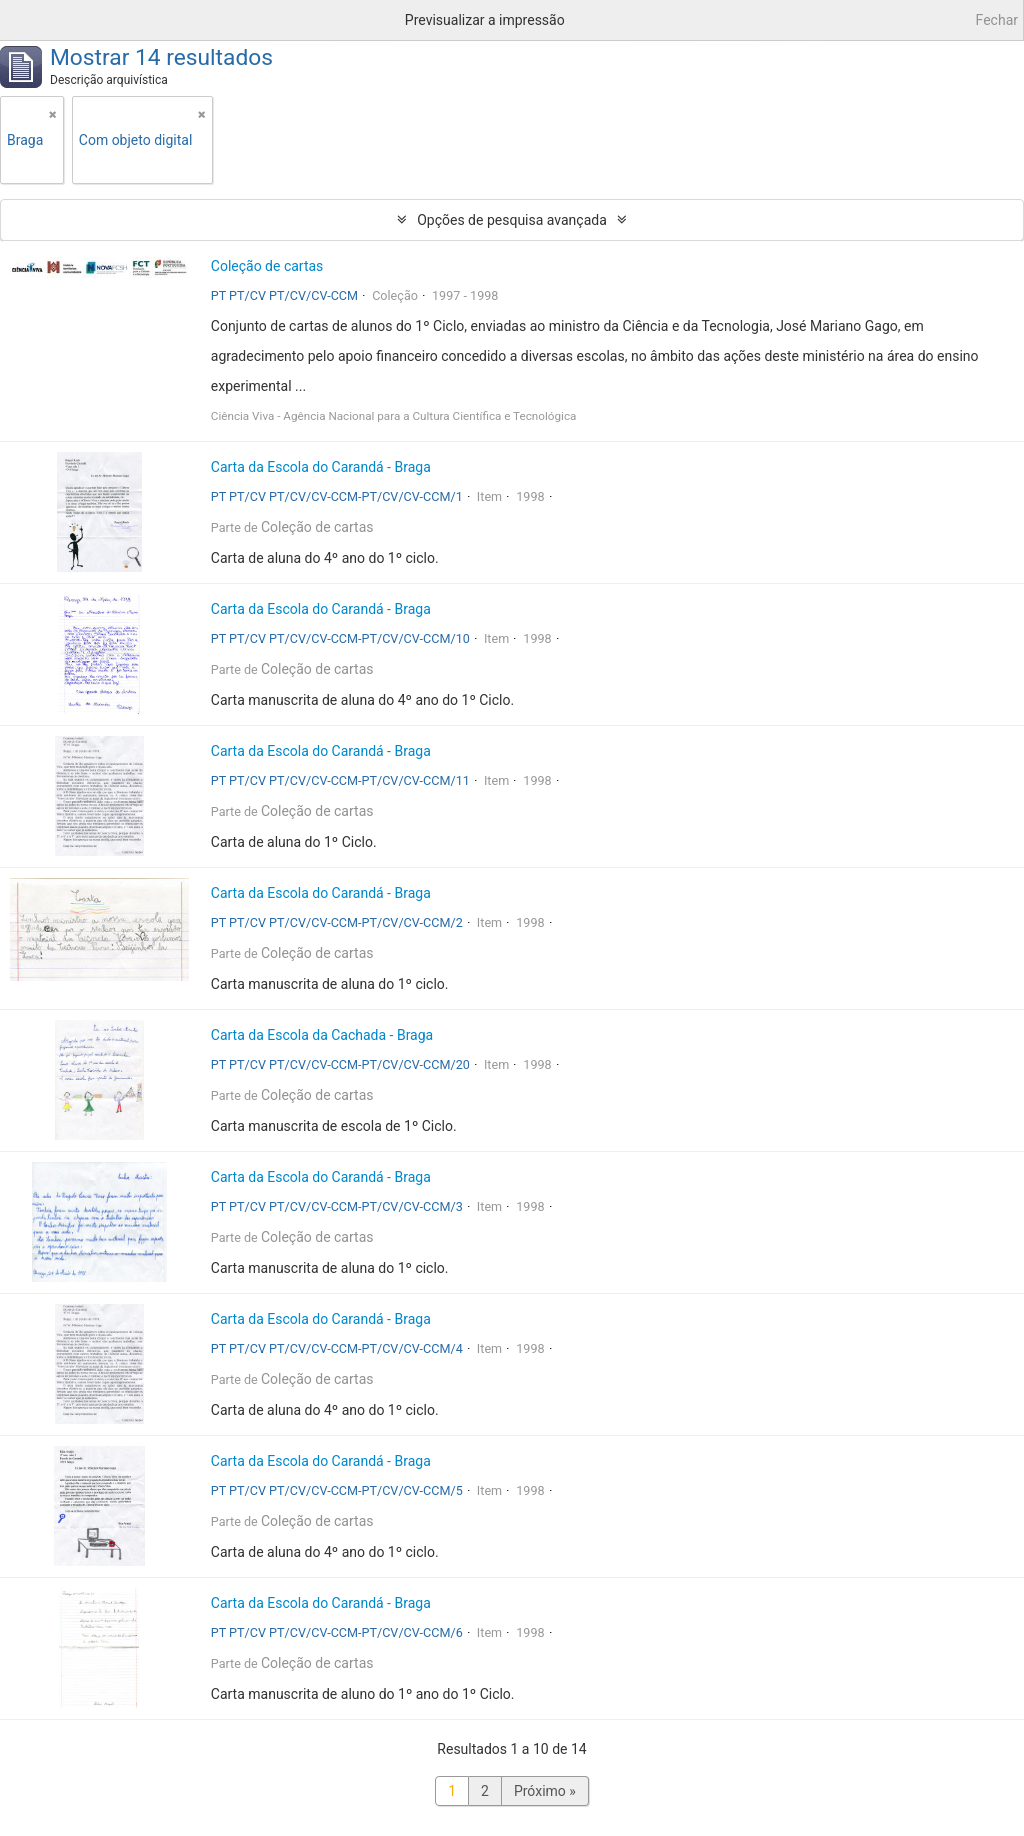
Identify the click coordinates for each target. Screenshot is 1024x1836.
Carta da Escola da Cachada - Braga (322, 1035)
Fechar (997, 20)
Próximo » (545, 1791)
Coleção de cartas (267, 266)
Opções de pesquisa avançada (512, 220)
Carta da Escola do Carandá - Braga (321, 467)
